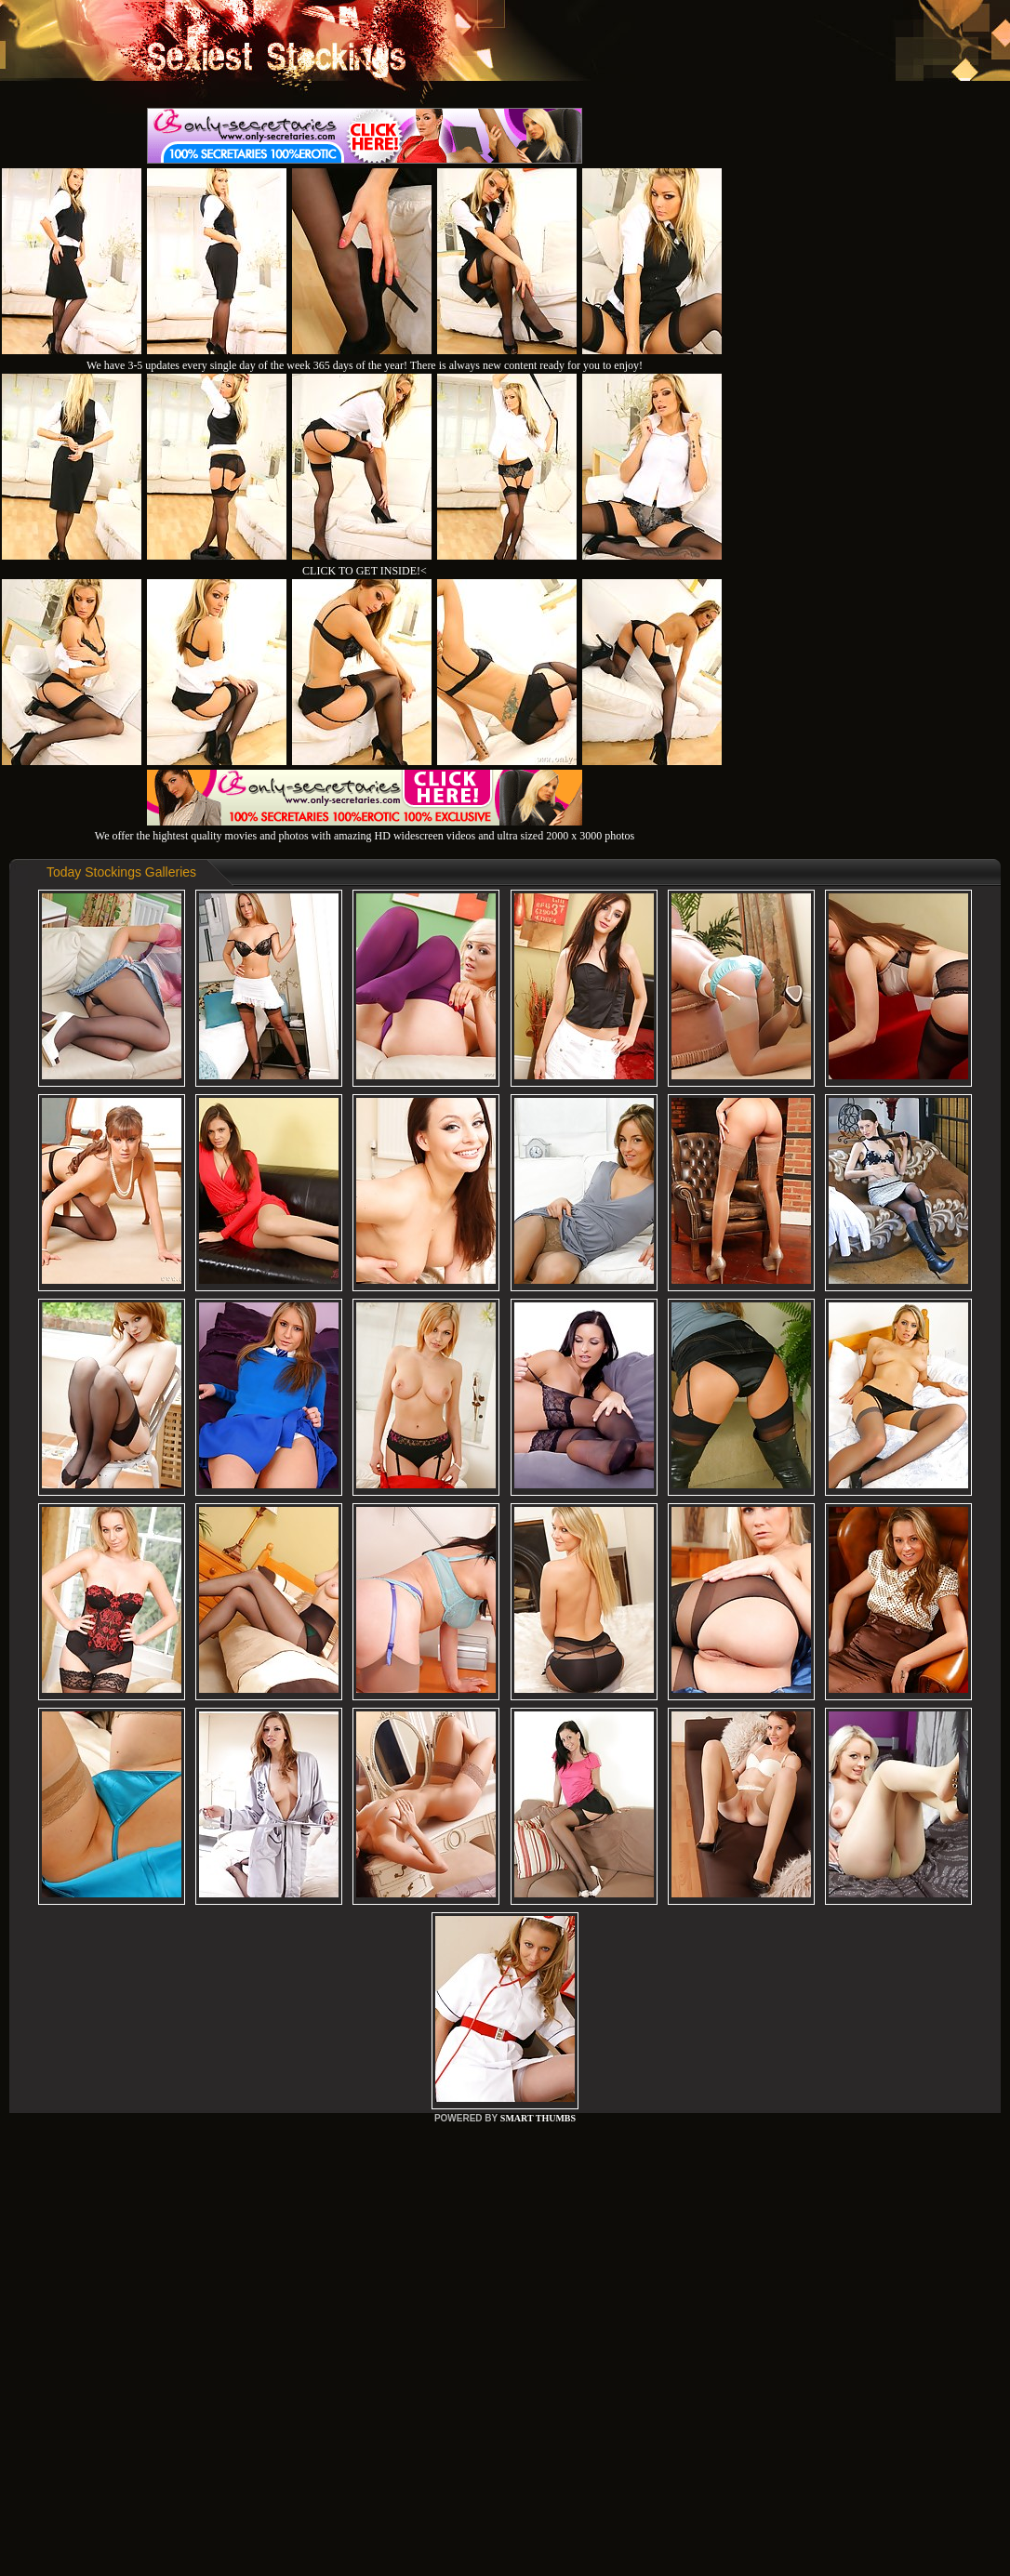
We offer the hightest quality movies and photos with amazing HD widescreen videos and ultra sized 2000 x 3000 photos (364, 828)
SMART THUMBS (538, 2118)
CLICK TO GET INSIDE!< (364, 570)
